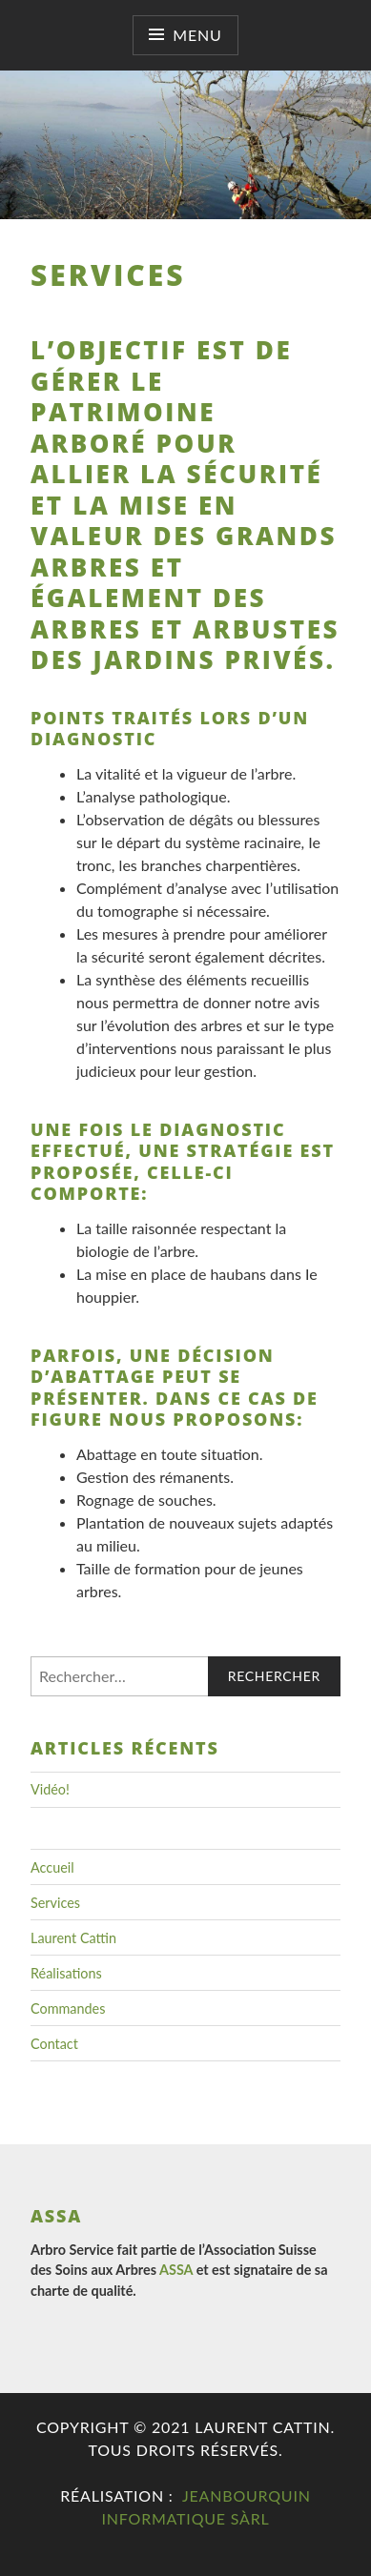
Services (55, 1903)
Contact (54, 2044)
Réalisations (66, 1973)
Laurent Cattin (73, 1938)
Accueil (52, 1867)
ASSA (176, 2270)
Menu (197, 35)
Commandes (68, 2008)
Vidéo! (50, 1789)
